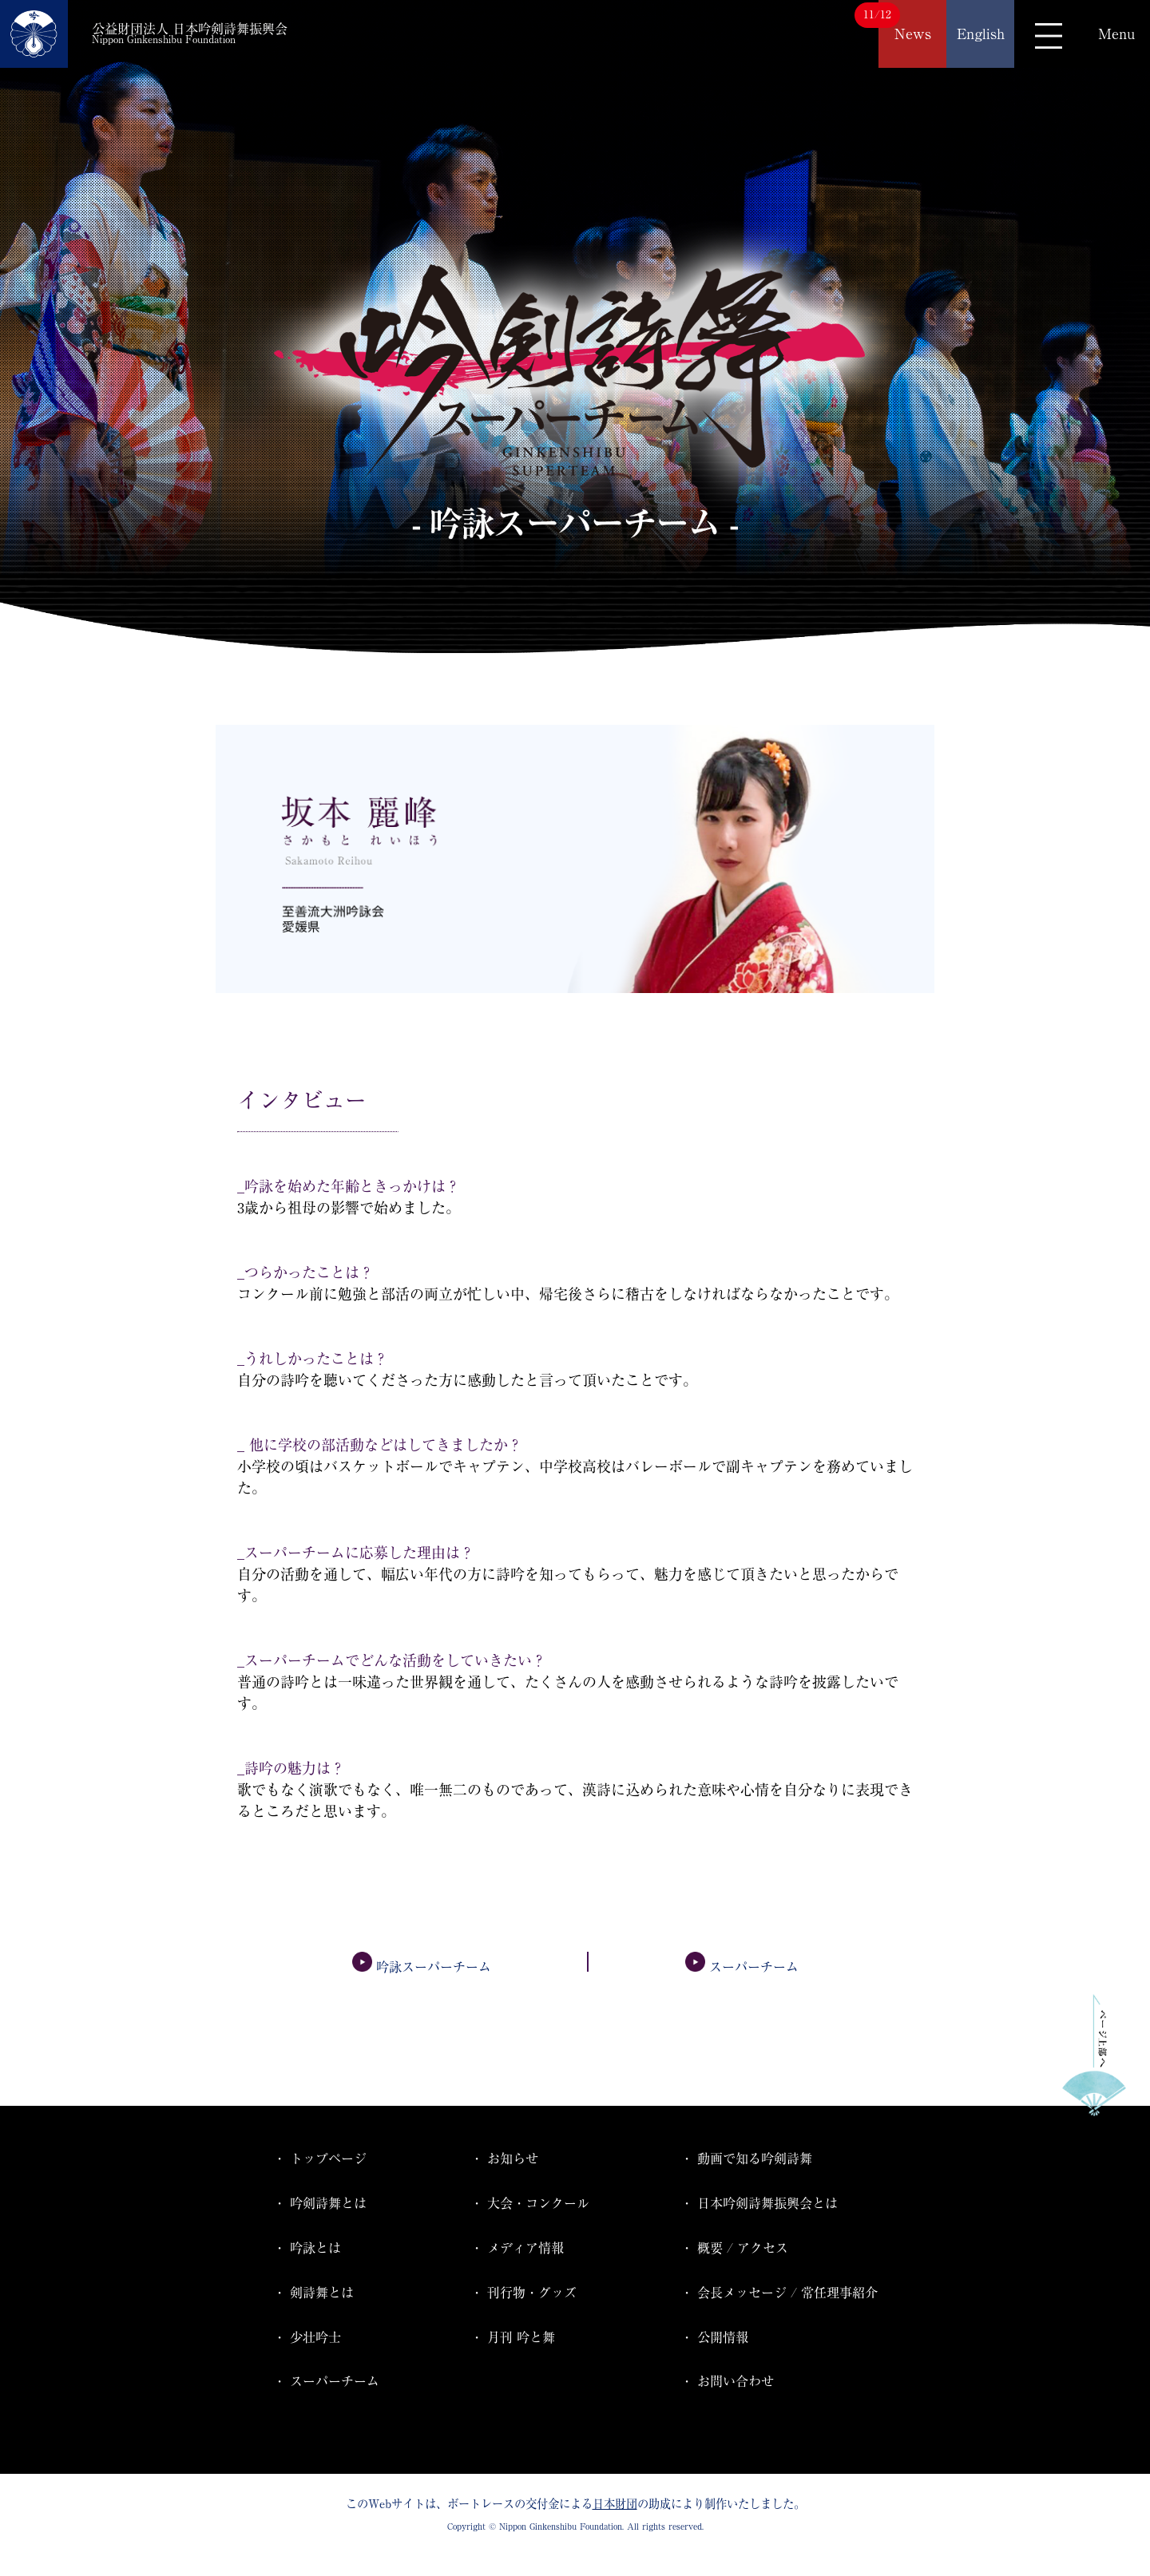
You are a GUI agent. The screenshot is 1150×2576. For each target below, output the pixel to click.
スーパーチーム (742, 1967)
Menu (1116, 33)
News (912, 33)
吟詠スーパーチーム (421, 1967)
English (981, 33)
